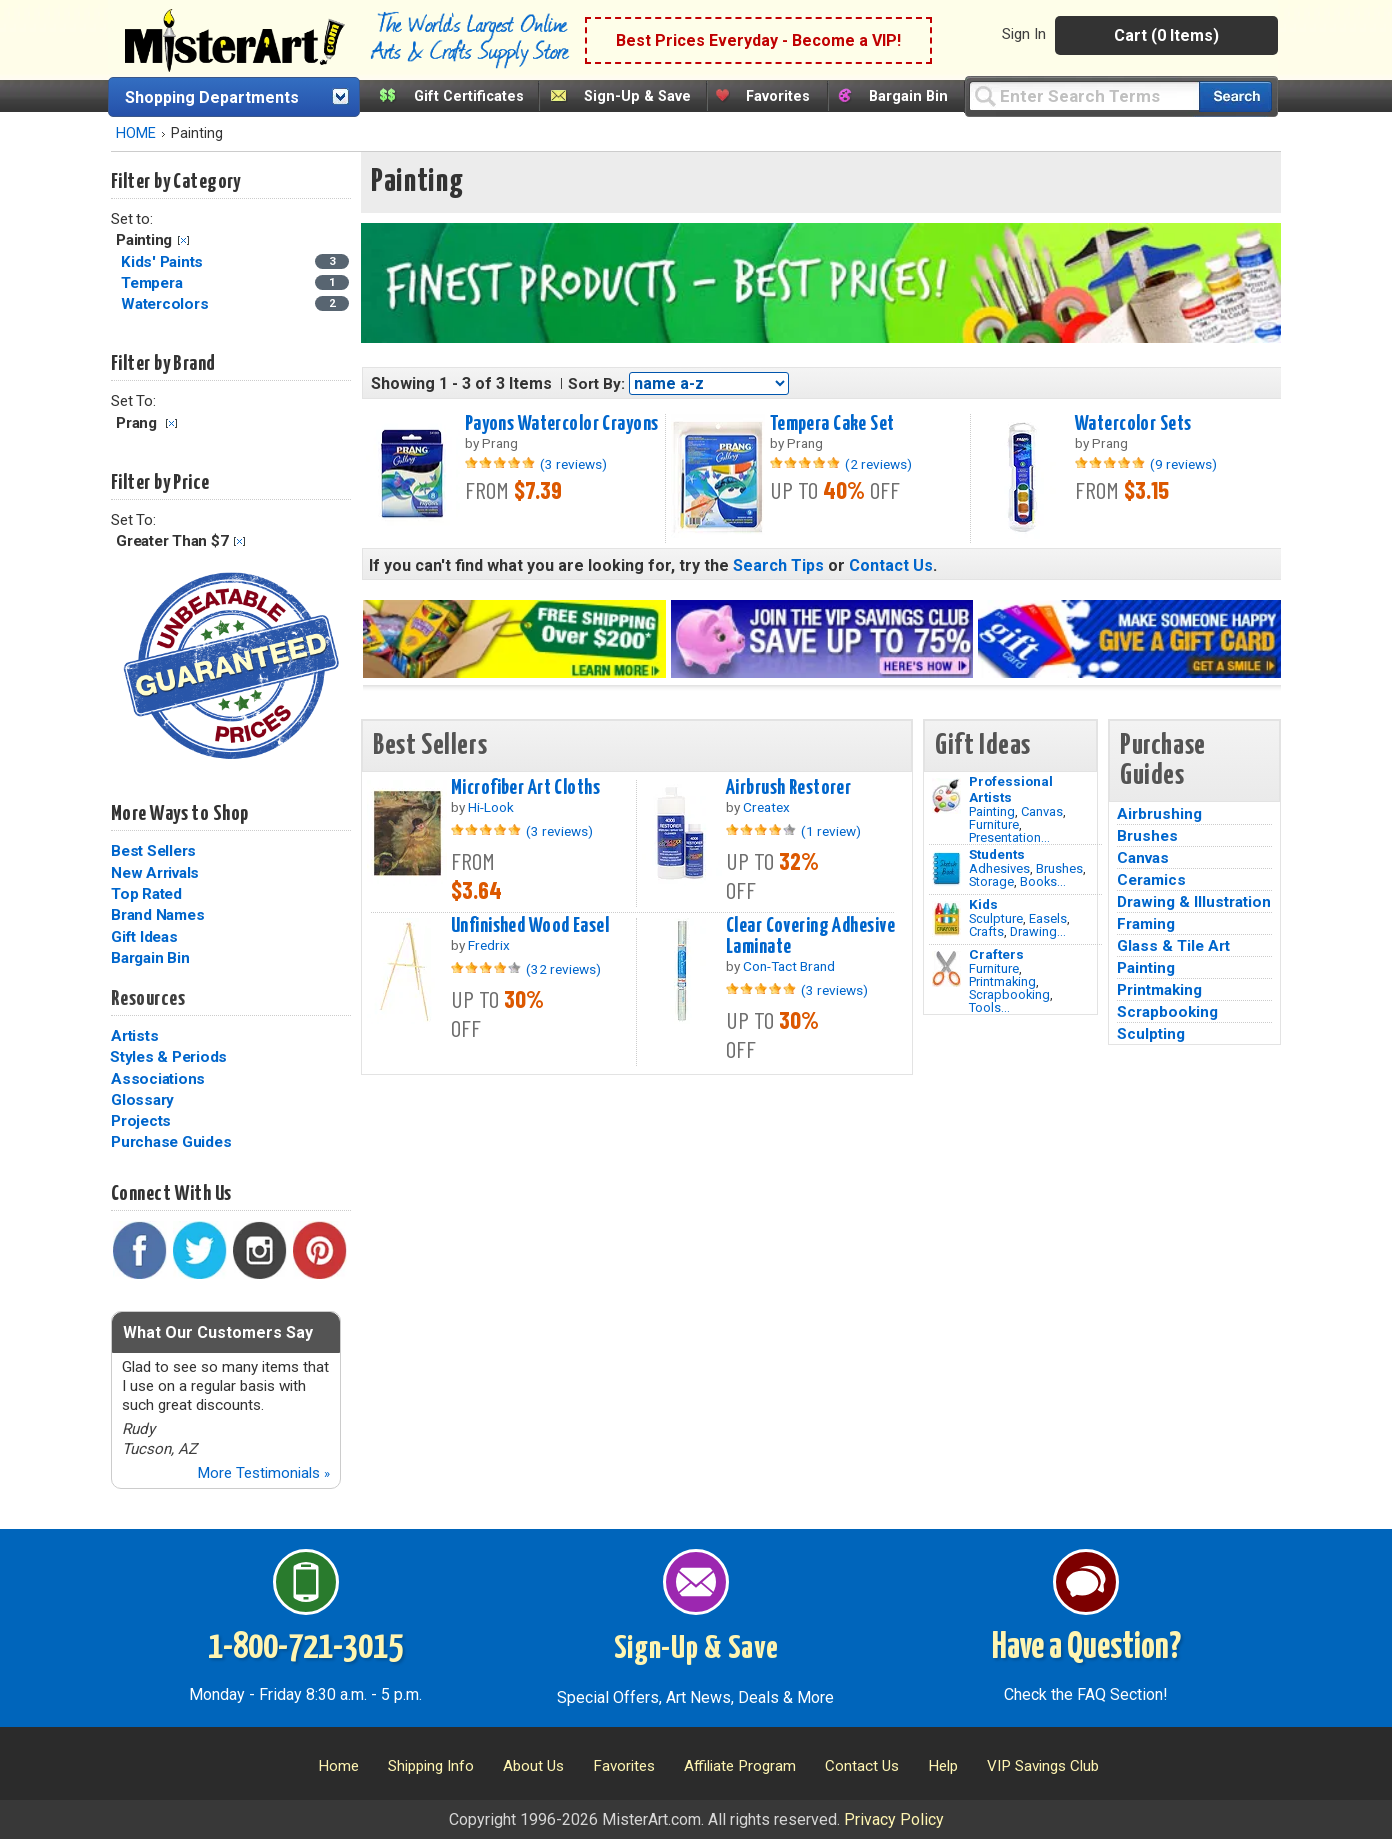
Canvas (1042, 811)
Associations (158, 1079)
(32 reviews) (563, 969)
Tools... (989, 1007)
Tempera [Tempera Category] (153, 283)
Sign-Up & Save (637, 96)
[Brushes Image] (946, 869)
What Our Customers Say (218, 1332)
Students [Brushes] (997, 854)
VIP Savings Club (1043, 1766)
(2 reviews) (878, 464)
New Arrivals (155, 873)
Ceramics (1151, 880)
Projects (141, 1121)
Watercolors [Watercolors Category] (166, 304)
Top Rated (146, 894)
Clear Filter (183, 240)
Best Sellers (153, 851)
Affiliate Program (740, 1766)
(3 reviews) (573, 464)
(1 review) (831, 831)
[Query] (1084, 95)
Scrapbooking (1009, 994)
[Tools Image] (946, 969)
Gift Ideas (144, 937)
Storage (991, 881)
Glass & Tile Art (1173, 946)
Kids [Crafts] (983, 904)
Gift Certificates (469, 96)
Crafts (986, 931)
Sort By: (596, 384)
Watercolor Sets (1133, 424)
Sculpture (996, 918)
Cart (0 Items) (1166, 35)
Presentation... (1009, 837)
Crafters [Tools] (996, 954)
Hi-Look (491, 807)
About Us (533, 1766)
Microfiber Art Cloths (525, 788)
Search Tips (778, 565)
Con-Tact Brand (789, 966)
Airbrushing (1159, 814)
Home (338, 1766)
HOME (136, 133)
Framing (1146, 924)
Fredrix (489, 945)
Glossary (142, 1100)
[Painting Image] (946, 796)
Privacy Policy (894, 1819)
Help (943, 1766)
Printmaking (1002, 981)
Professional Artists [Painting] (1011, 789)
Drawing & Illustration (1194, 902)
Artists (134, 1036)
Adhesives (999, 868)
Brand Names (157, 915)
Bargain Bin (908, 96)
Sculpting (1151, 1034)
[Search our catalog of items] (1235, 96)
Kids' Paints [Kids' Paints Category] (164, 262)
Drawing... (1038, 931)
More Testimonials (263, 1473)
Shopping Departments (212, 97)
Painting (992, 811)
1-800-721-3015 (305, 1648)
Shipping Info (431, 1766)
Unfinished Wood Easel (530, 926)
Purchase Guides (171, 1142)
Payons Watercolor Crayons (562, 424)
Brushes (1059, 868)
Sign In (1024, 34)
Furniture (994, 824)
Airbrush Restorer (788, 788)
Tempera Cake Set (832, 424)
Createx (766, 807)
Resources (148, 999)
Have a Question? (1086, 1648)
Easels (1048, 918)
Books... (1043, 881)
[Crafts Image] (946, 919)
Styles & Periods (168, 1057)
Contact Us (891, 565)
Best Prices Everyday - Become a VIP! (758, 40)
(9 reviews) (1183, 464)
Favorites (778, 96)
